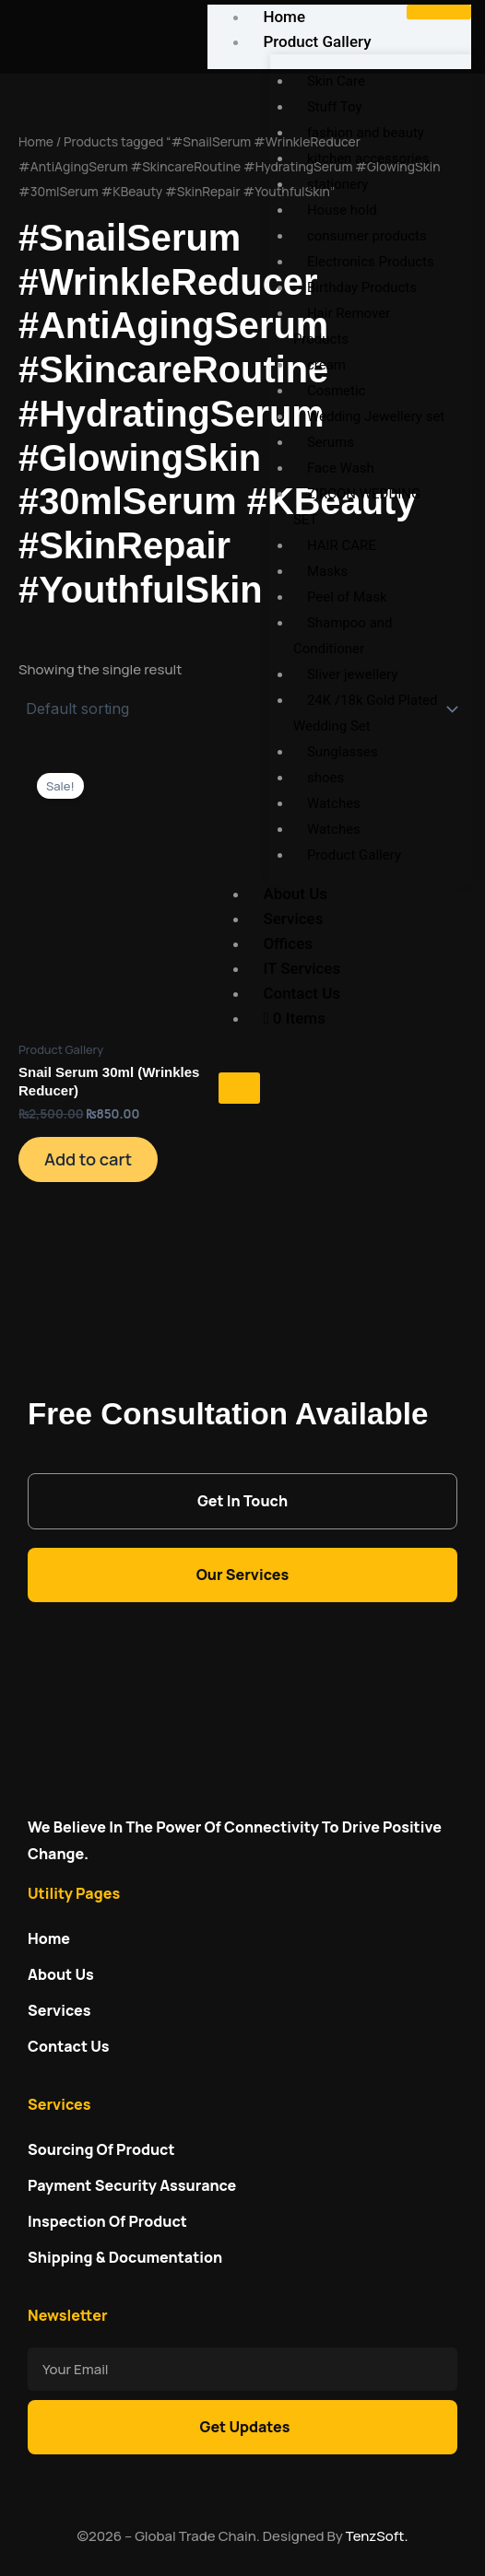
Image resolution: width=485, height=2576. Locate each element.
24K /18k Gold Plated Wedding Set (365, 713)
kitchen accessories (368, 158)
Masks (327, 571)
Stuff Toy (334, 107)
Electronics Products (370, 261)
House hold (342, 210)
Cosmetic (336, 390)
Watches (334, 803)
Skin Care (336, 81)
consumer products (367, 236)
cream (326, 365)
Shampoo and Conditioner (343, 636)
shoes (325, 777)
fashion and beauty (365, 132)
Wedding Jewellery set (375, 416)
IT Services (301, 968)
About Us (295, 893)
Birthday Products (362, 287)
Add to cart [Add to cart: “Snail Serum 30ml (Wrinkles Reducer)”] (88, 1159)
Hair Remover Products (341, 326)
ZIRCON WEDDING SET (356, 507)
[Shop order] (242, 708)
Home (35, 141)
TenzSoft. (377, 2536)
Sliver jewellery (352, 674)
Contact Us (301, 993)
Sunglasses (342, 752)
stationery (337, 184)
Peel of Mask (347, 597)
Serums (330, 442)
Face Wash (340, 468)
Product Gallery (317, 41)
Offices (288, 943)
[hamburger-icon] (439, 12)
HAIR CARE (341, 545)
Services (293, 918)
